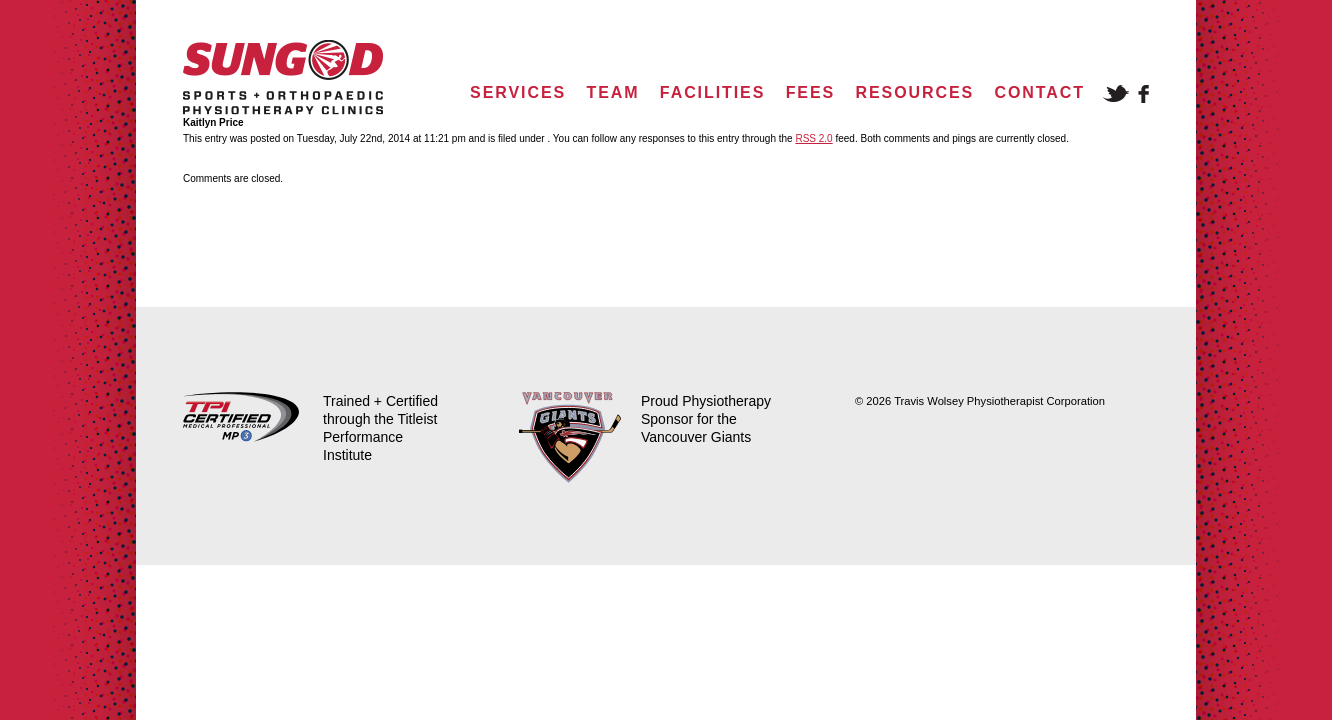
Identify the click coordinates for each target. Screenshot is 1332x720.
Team (612, 92)
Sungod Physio (283, 77)
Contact (1040, 92)
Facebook (1143, 94)
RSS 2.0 (813, 138)
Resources (915, 92)
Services (518, 92)
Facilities (712, 92)
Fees (810, 92)
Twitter (1116, 93)
